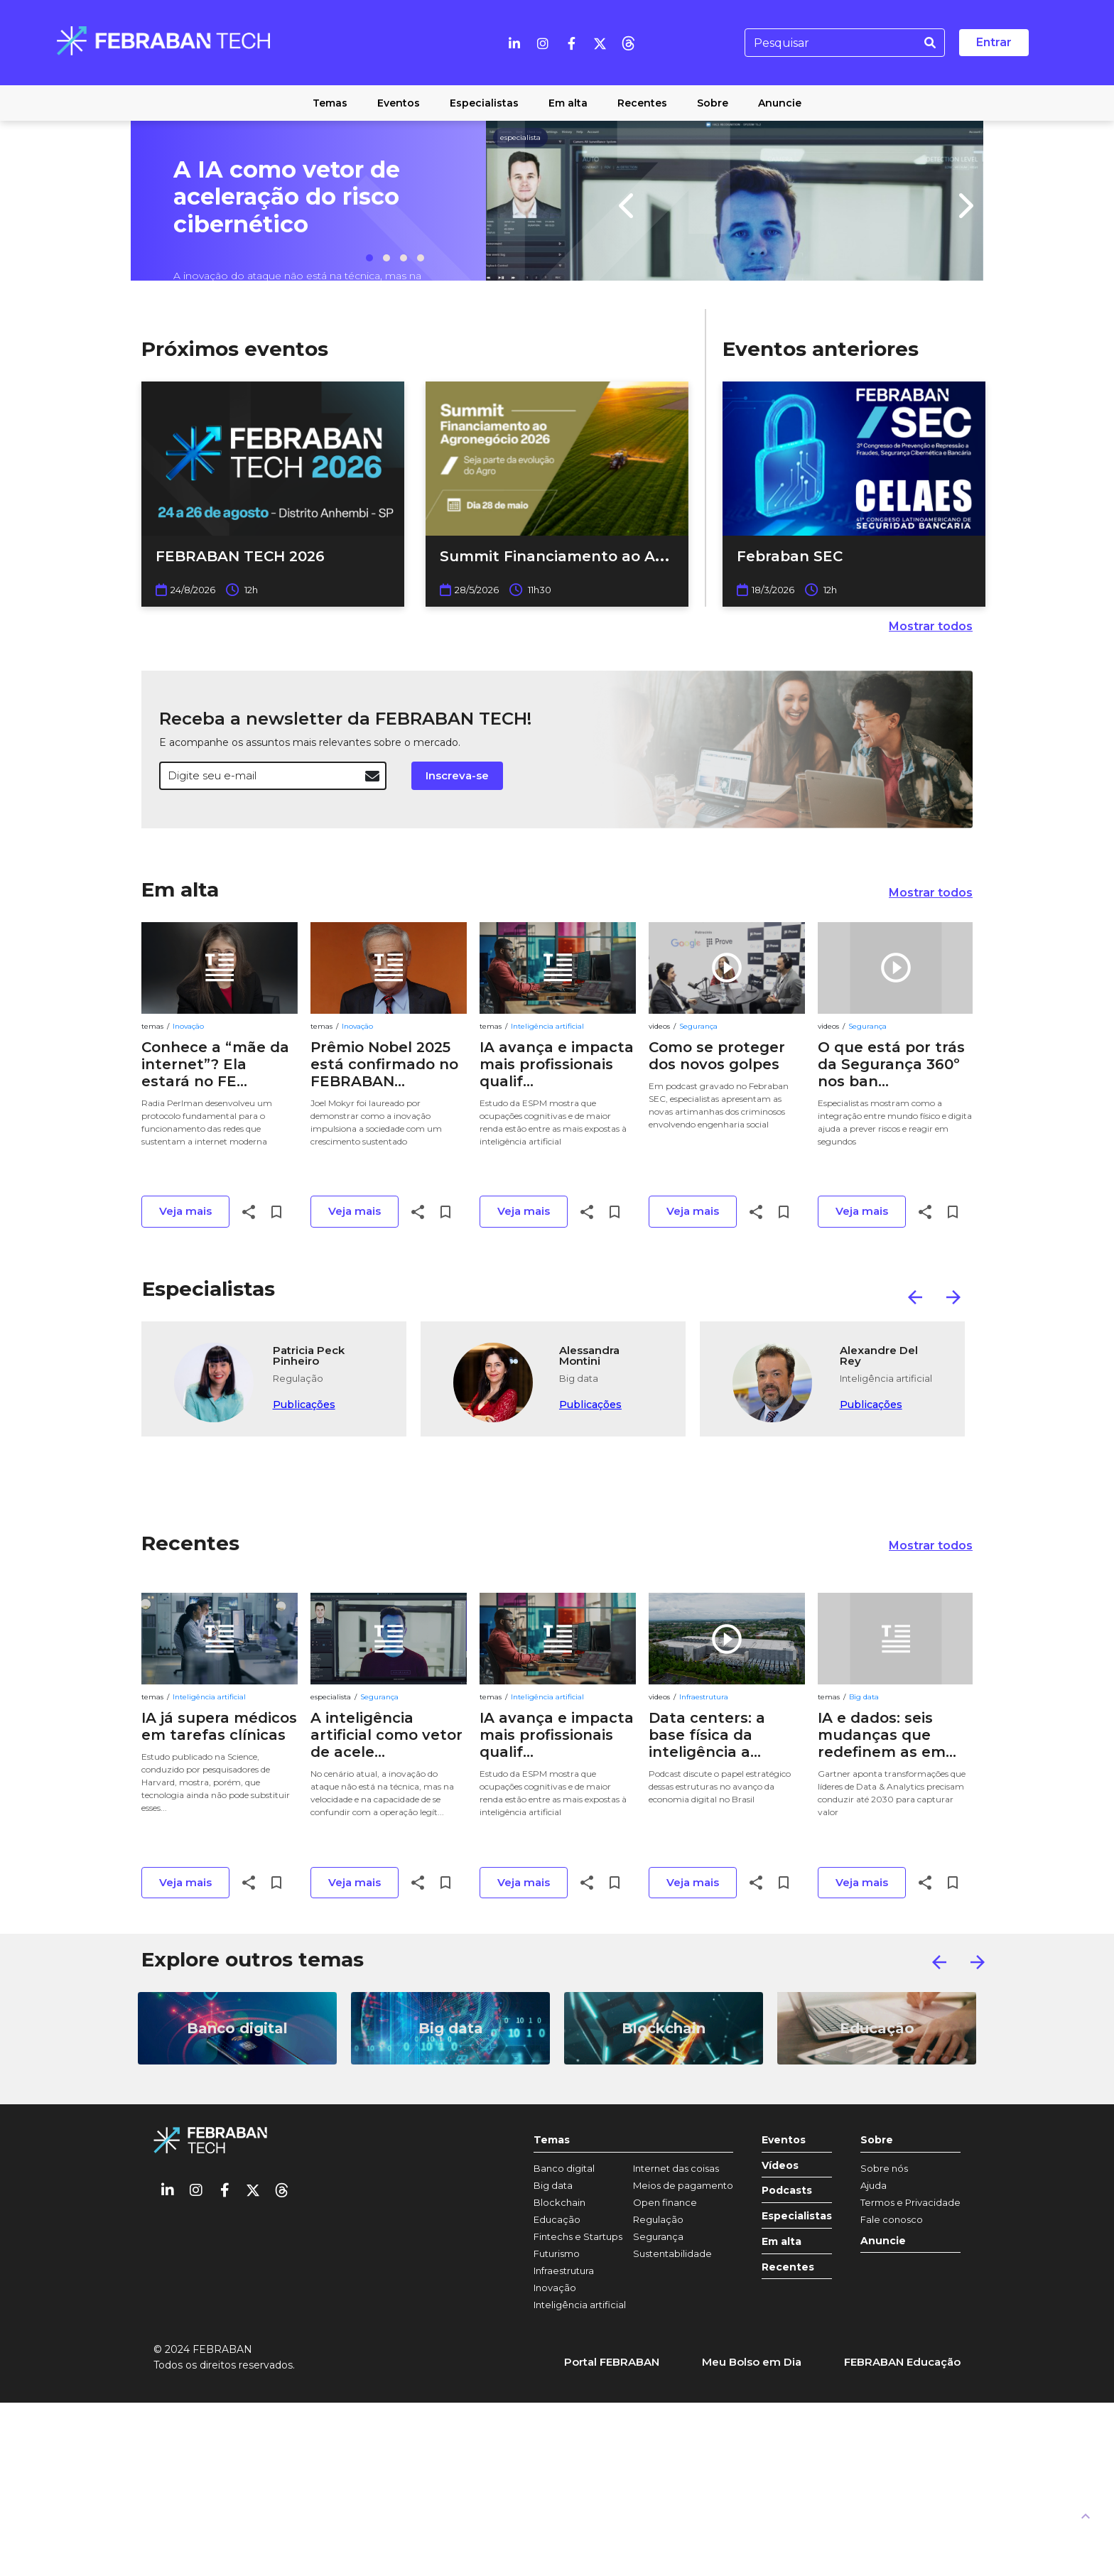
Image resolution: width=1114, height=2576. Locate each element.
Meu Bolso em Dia (751, 2362)
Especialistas (208, 1289)
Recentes (190, 1543)
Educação (557, 2219)
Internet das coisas (676, 2168)
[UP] (1085, 2515)
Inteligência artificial (547, 1026)
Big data (864, 1696)
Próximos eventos (234, 349)
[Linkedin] (514, 42)
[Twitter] (599, 42)
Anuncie (883, 2241)
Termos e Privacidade (910, 2202)
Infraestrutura (703, 1696)
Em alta (180, 889)
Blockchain (559, 2202)
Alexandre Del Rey (879, 1356)
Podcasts (787, 2191)
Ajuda (873, 2185)
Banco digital (564, 2168)
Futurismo (557, 2253)
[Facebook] (571, 42)
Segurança (698, 1026)
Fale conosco (891, 2219)
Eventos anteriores (821, 349)
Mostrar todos (931, 626)
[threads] (628, 42)
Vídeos (780, 2166)
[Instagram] (543, 42)
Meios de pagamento (683, 2185)
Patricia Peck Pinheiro (309, 1356)
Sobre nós (884, 2168)
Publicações (304, 1404)
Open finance (665, 2202)
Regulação (658, 2219)
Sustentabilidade (672, 2253)
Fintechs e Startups (578, 2236)
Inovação (188, 1026)
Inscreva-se (457, 775)
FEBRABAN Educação (902, 2362)
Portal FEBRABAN (611, 2362)
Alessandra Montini (589, 1356)
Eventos (784, 2140)
